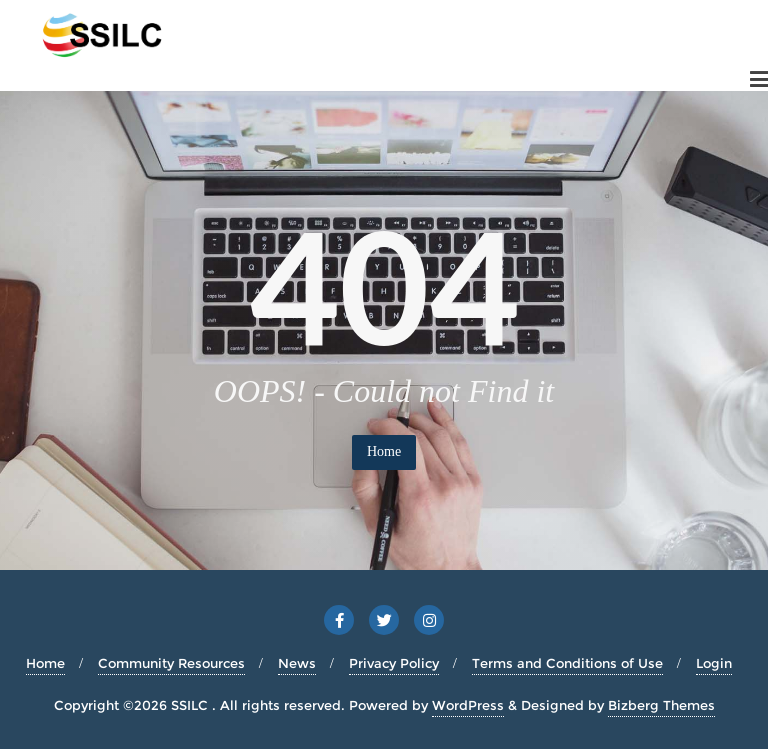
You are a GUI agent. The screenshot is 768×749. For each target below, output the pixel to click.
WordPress (468, 705)
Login (714, 663)
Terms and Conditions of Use (567, 663)
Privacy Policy (394, 663)
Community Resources (171, 663)
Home (384, 451)
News (297, 663)
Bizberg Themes (661, 705)
